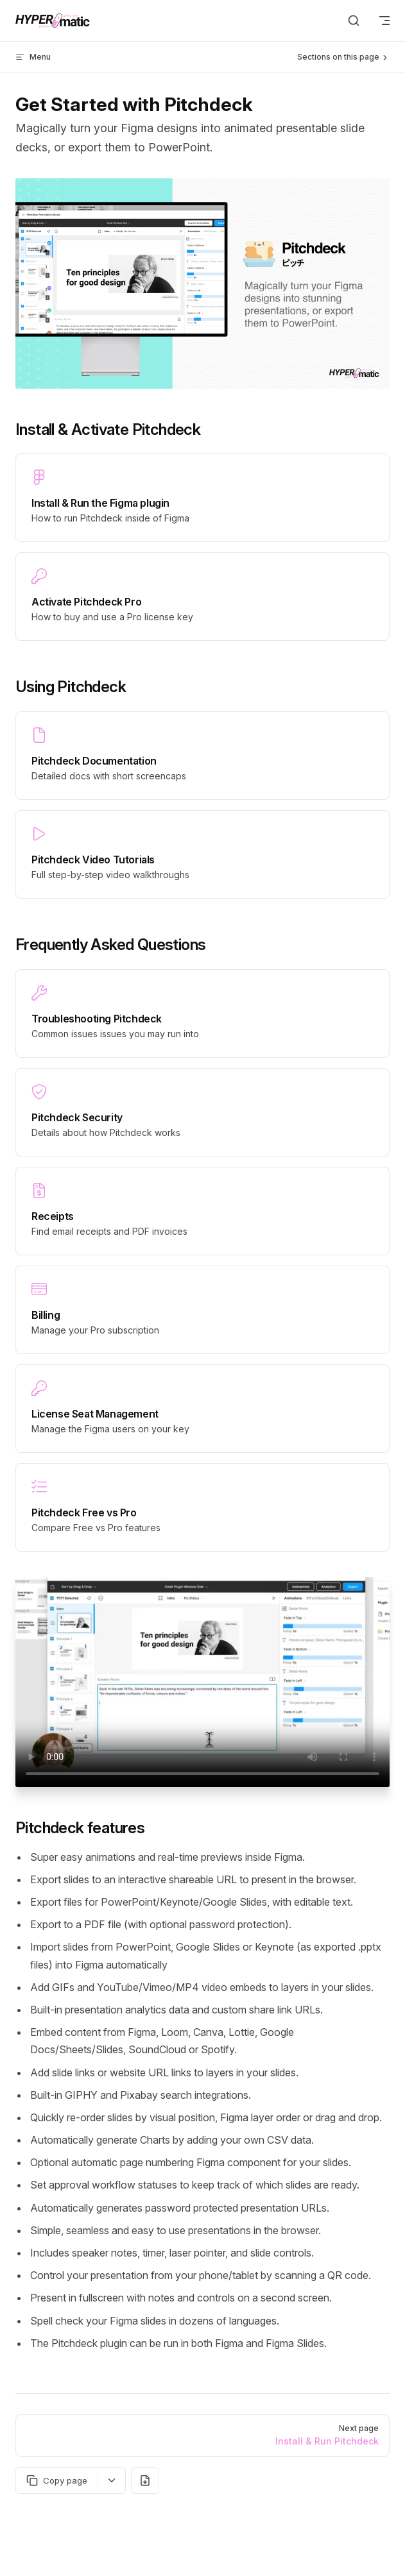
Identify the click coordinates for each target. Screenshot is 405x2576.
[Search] (353, 20)
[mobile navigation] (384, 20)
